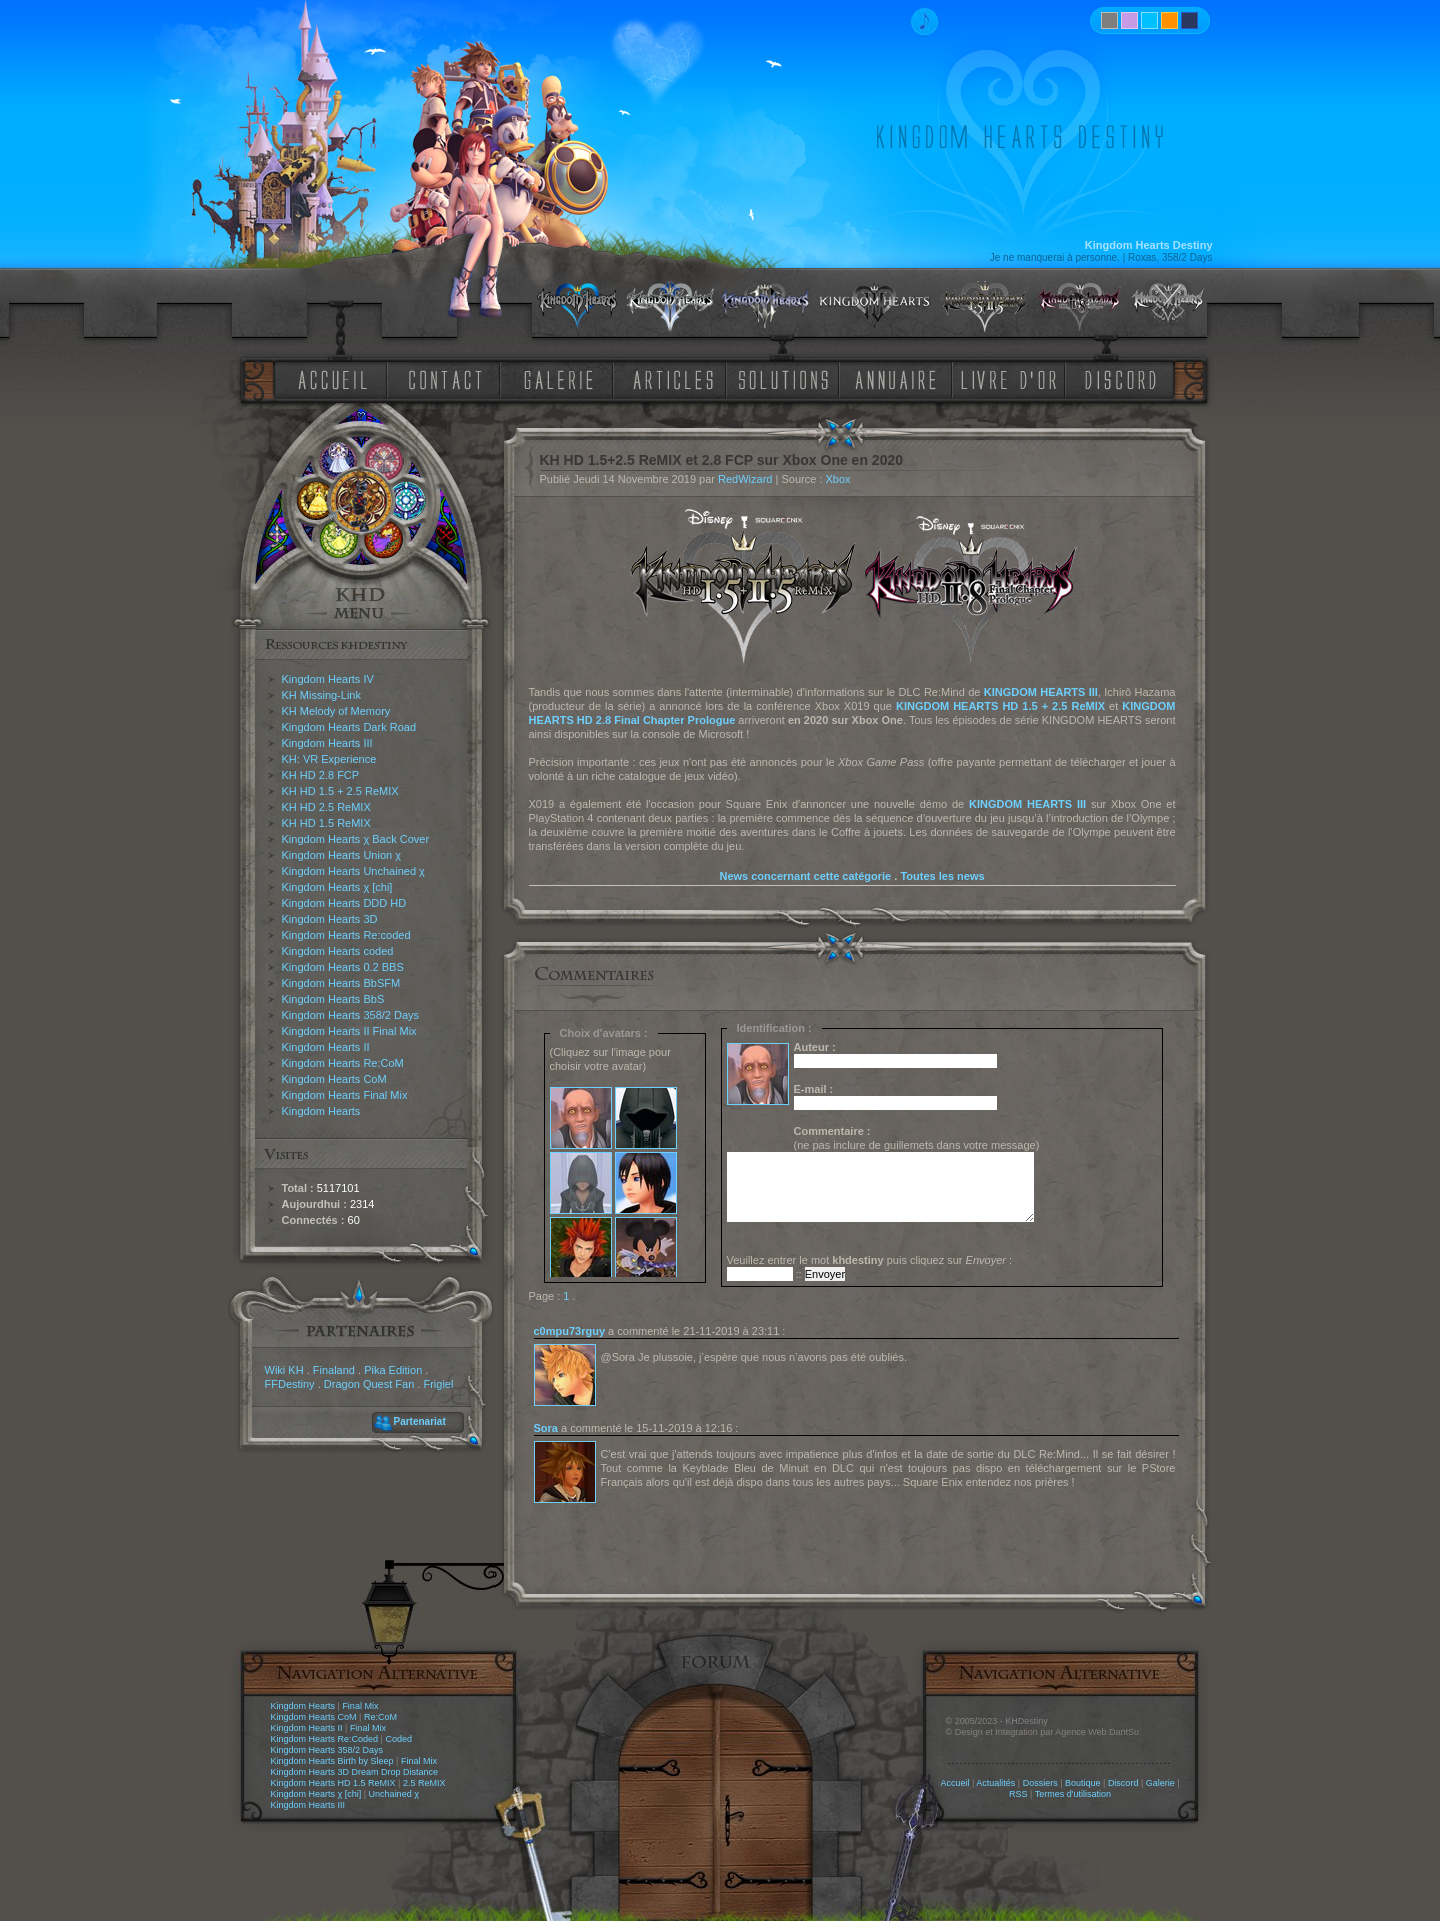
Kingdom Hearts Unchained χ (353, 871)
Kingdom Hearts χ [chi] (337, 887)
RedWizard (745, 479)
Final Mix (360, 1706)
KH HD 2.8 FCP (321, 775)
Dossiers (1040, 1783)
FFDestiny (290, 1384)
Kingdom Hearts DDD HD (344, 903)
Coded (398, 1739)
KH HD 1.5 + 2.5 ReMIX (340, 791)
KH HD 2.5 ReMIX (326, 807)
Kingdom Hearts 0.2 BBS (343, 967)
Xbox (837, 479)
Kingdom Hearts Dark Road (349, 727)
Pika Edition (393, 1370)
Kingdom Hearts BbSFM (341, 983)
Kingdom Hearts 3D (330, 919)
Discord (1123, 1783)
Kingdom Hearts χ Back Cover (356, 839)
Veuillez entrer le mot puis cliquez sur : (870, 1260)
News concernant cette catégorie (805, 876)
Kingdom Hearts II (326, 1047)
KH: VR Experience (329, 759)
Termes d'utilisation (1073, 1794)
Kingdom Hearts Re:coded (346, 935)
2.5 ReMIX (424, 1783)
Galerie (1160, 1783)
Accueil (954, 1783)
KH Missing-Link (321, 695)
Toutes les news (942, 876)
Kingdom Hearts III (327, 743)
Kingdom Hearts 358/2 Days (351, 1015)
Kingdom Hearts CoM (334, 1079)
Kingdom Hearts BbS (333, 999)
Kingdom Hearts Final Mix (345, 1095)
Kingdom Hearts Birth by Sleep (332, 1761)
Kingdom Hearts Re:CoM (343, 1063)
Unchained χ (394, 1794)
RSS (1018, 1794)
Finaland (334, 1370)
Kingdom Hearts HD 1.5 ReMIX (333, 1783)
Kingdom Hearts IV (328, 679)
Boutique (1083, 1783)
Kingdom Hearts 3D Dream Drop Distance (355, 1772)
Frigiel (438, 1384)
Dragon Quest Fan (369, 1384)
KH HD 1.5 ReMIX (326, 823)
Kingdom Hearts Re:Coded (325, 1739)
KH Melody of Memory (336, 711)
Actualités (995, 1783)
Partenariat (420, 1421)
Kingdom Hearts (321, 1111)
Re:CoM (380, 1717)
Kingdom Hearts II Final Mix (349, 1031)
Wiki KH (284, 1370)
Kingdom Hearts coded (338, 951)
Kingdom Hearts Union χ (342, 855)
